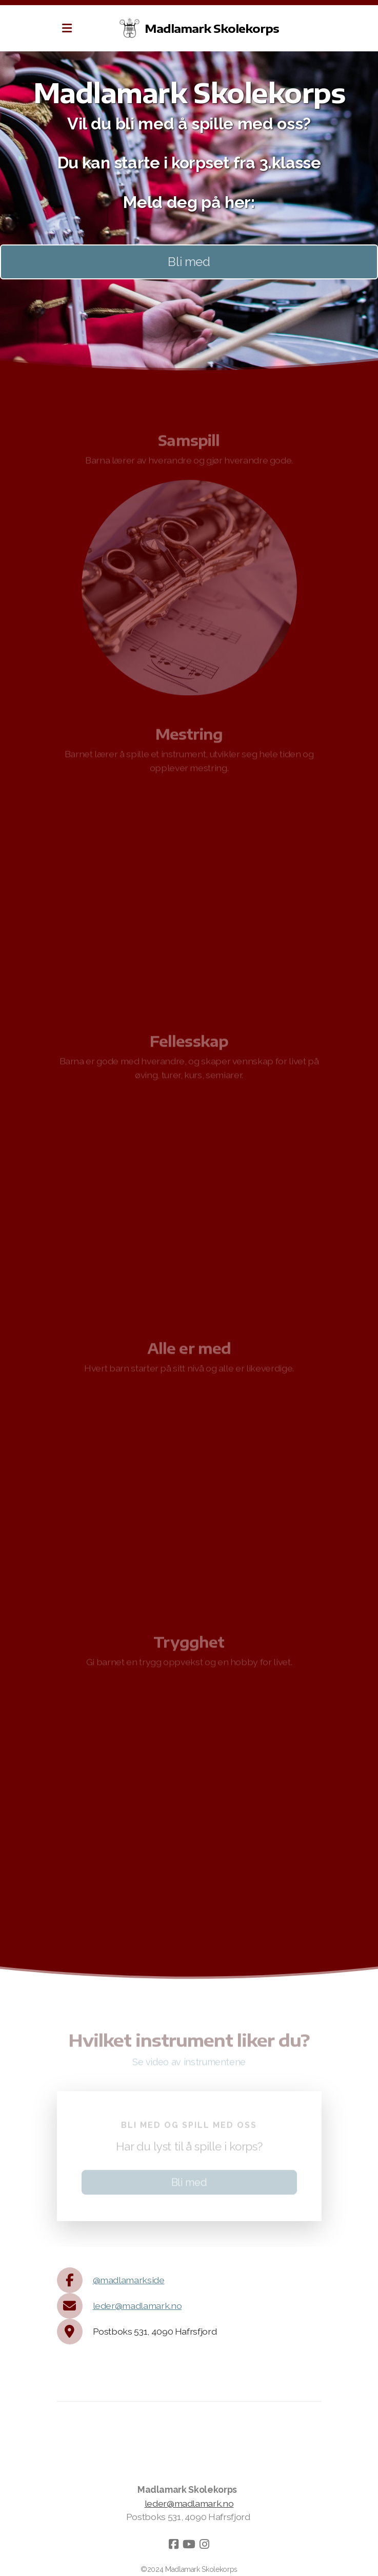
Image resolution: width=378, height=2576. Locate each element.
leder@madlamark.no (137, 2305)
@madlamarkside (129, 2280)
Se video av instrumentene (189, 2063)
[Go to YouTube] (189, 2544)
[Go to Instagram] (204, 2544)
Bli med (189, 261)
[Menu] (67, 28)
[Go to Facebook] (174, 2544)
